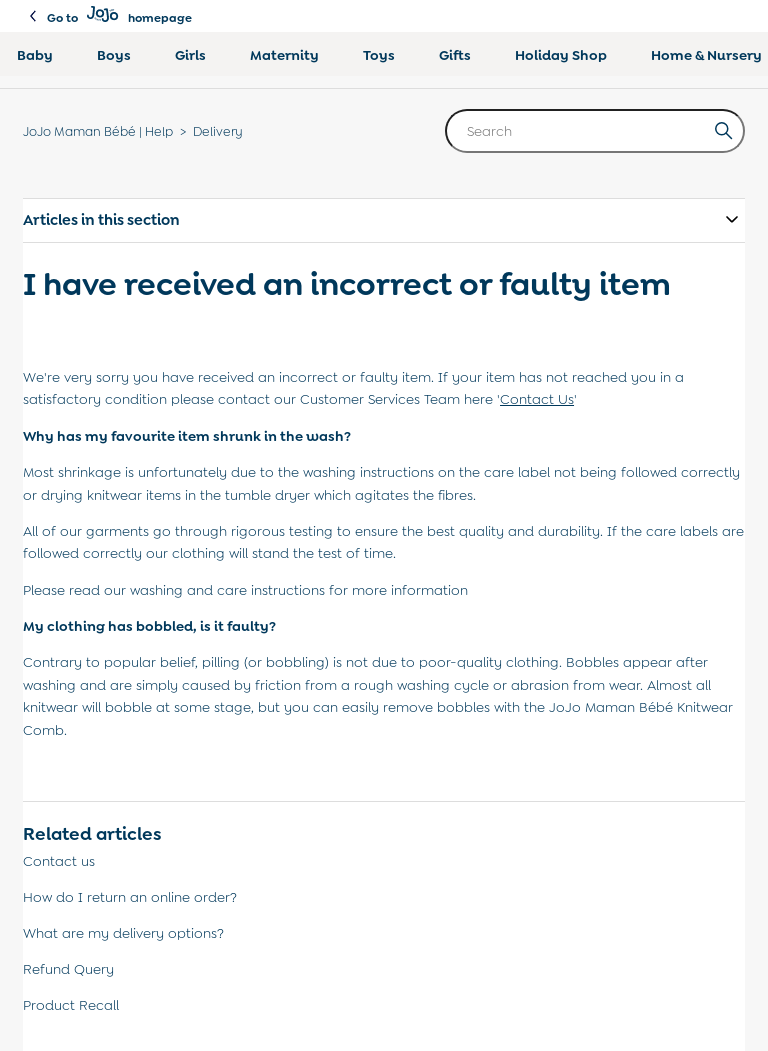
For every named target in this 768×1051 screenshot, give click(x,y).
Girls (190, 55)
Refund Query (68, 969)
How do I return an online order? (130, 897)
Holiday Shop (561, 55)
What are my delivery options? (123, 933)
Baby (35, 55)
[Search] (595, 131)
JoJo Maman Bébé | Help (98, 131)
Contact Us (537, 399)
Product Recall (71, 1005)
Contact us (59, 861)
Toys (379, 55)
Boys (114, 55)
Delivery (218, 131)
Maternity (284, 55)
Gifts (455, 55)
